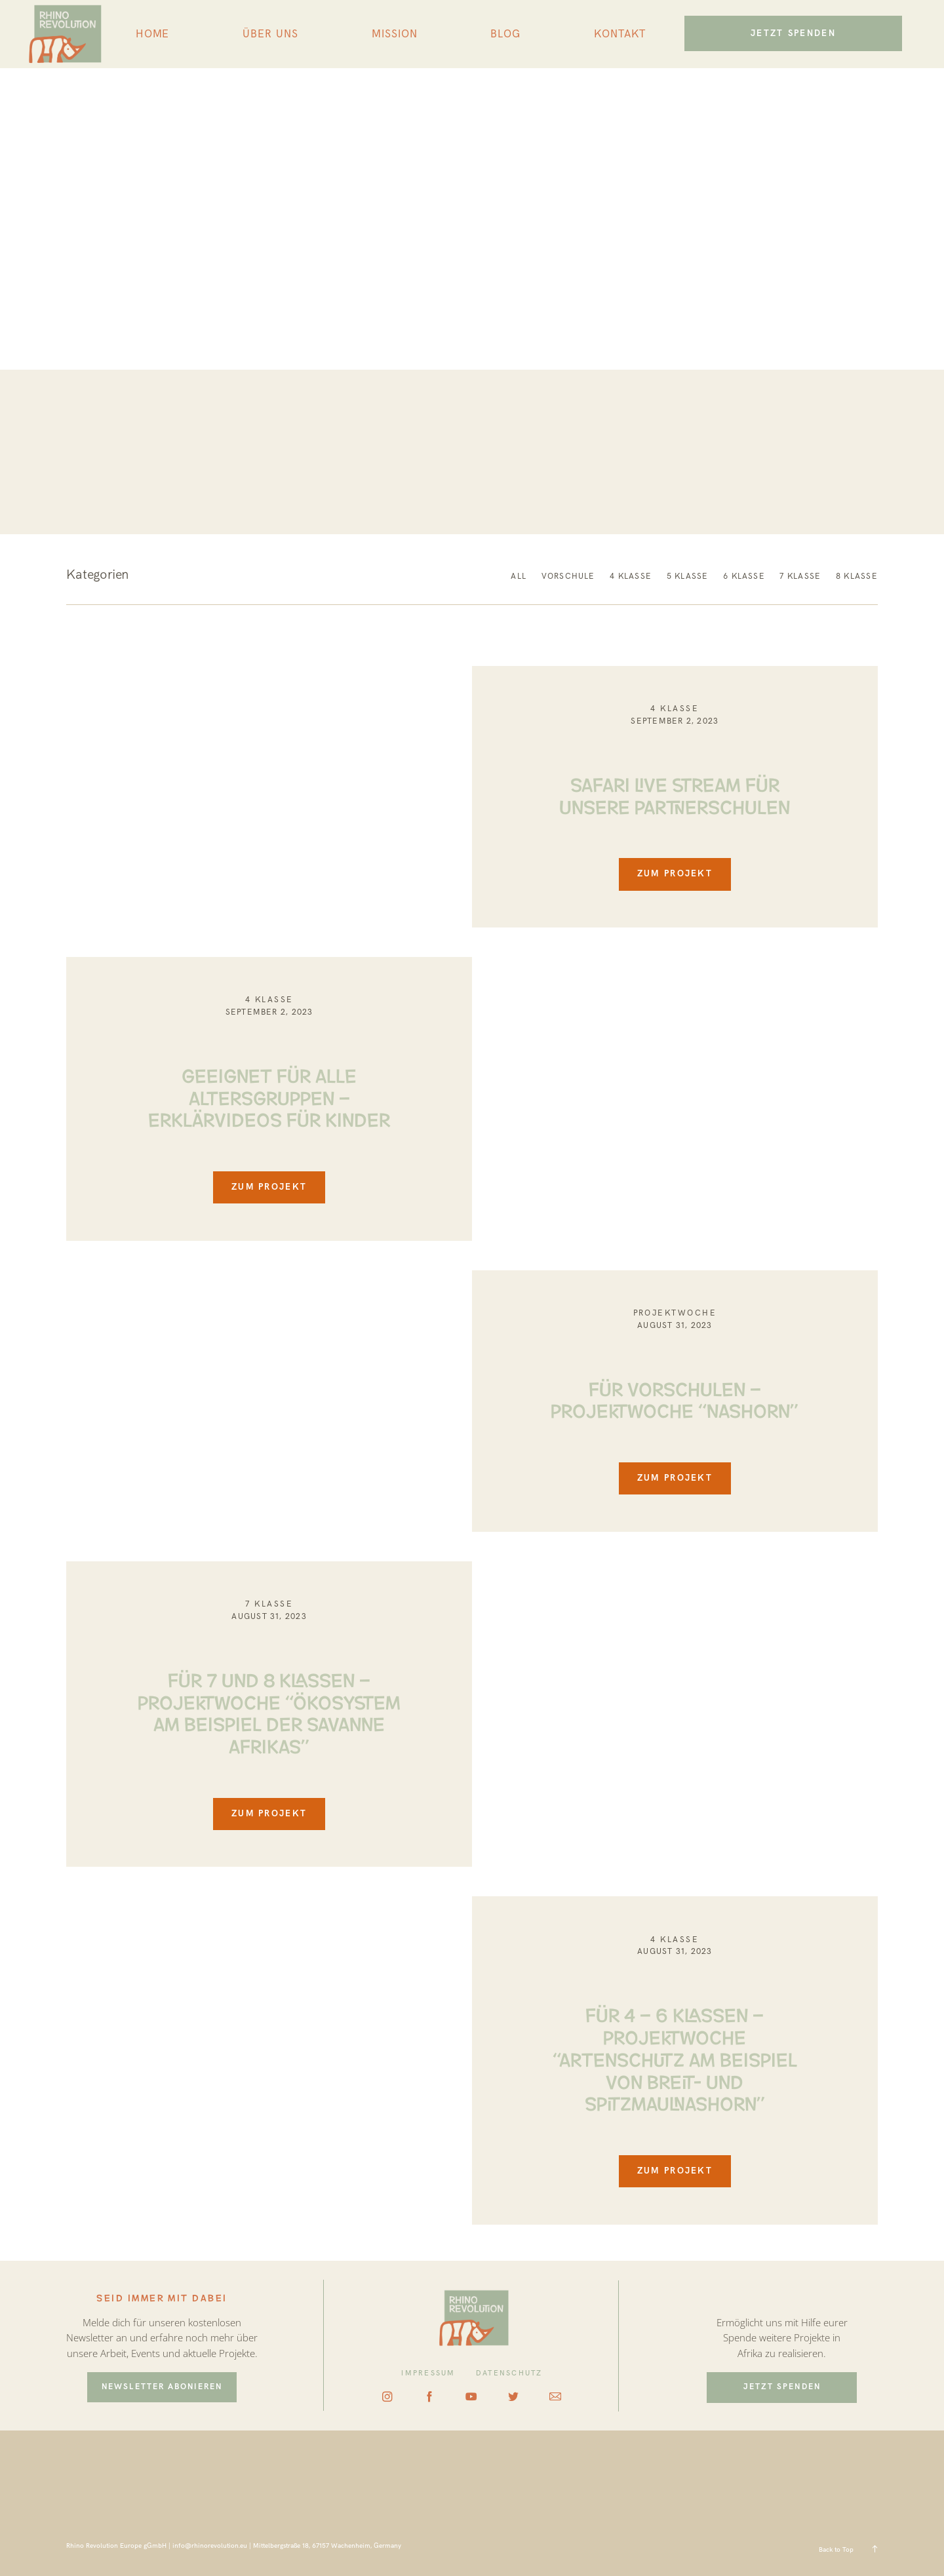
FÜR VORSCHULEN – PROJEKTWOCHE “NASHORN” (674, 1398)
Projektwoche (675, 1313)
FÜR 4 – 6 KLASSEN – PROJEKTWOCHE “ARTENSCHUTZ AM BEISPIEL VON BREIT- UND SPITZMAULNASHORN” (675, 2057)
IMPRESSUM (428, 2373)
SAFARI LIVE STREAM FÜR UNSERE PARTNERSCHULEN (674, 794)
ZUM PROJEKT (675, 873)
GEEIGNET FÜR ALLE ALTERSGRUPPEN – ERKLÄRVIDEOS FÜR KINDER (269, 1096)
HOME (153, 34)
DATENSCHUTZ (509, 2373)
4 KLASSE (674, 709)
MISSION (395, 34)
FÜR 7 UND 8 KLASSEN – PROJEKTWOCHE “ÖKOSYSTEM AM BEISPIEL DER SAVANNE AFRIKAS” (269, 1711)
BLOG (505, 34)
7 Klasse (269, 1604)
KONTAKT (620, 34)
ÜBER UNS (270, 34)
